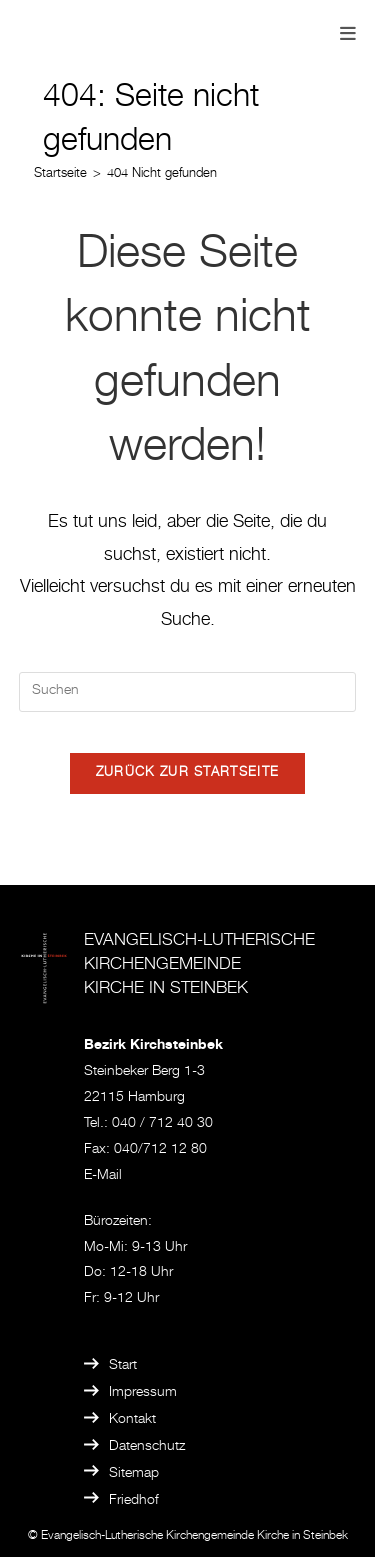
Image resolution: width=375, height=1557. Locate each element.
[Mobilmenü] (348, 36)
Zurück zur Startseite (187, 773)
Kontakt (132, 1420)
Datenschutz (147, 1447)
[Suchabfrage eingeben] (188, 692)
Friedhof (134, 1501)
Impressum (143, 1393)
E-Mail (103, 1176)
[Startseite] (60, 174)
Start (123, 1366)
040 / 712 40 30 (162, 1124)
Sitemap (134, 1474)
